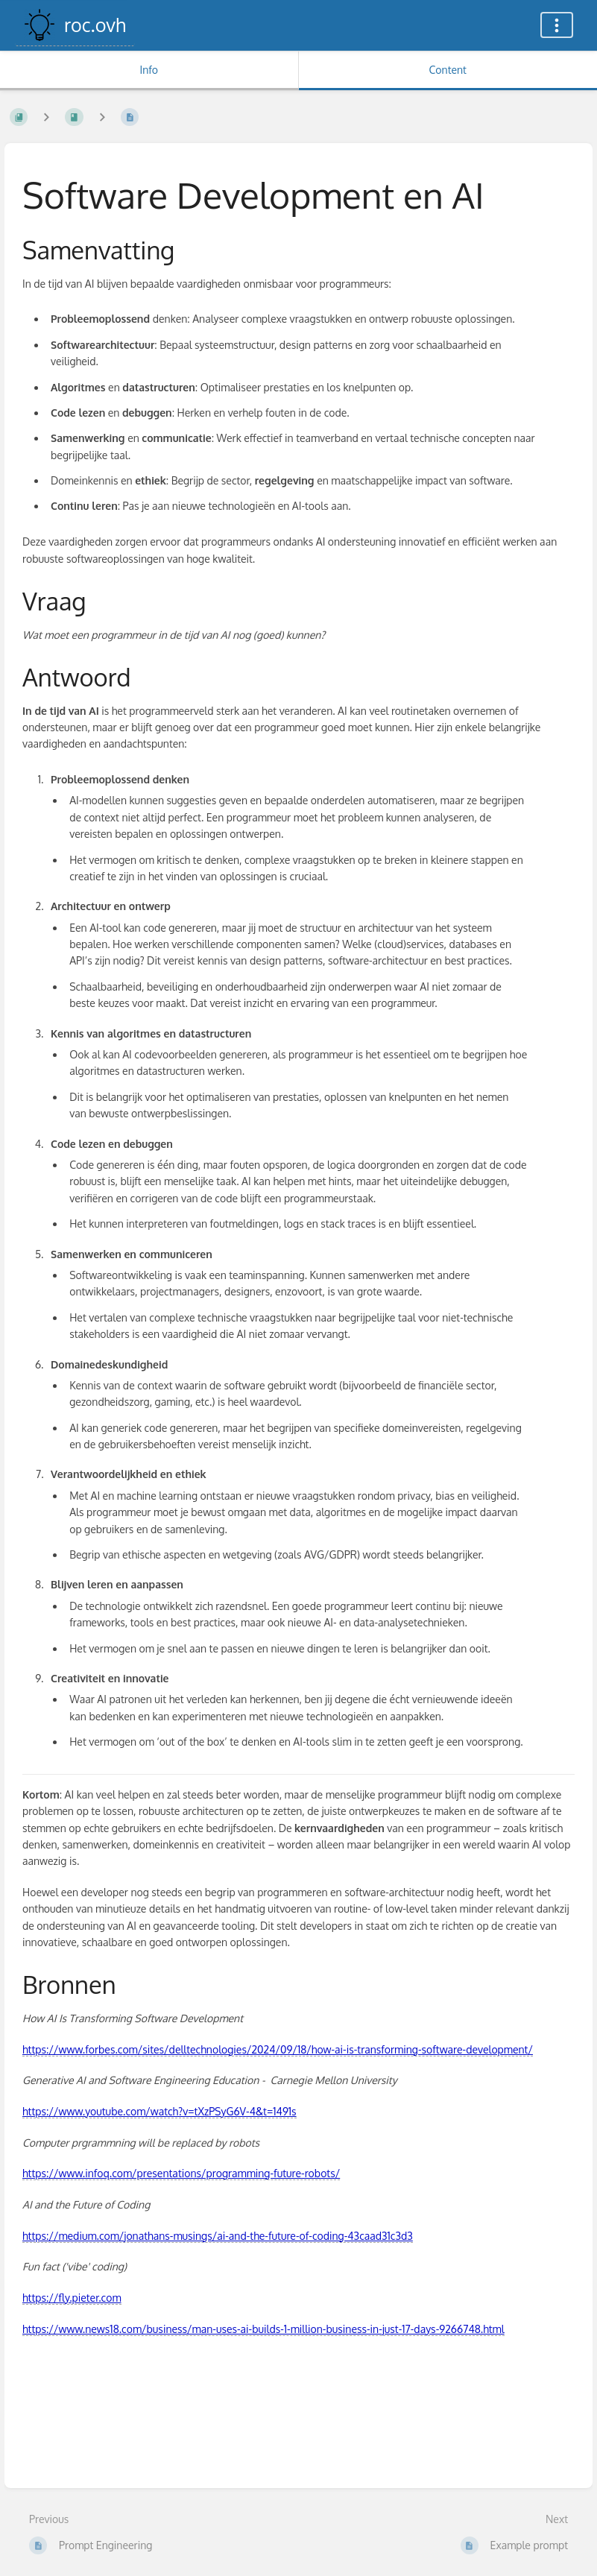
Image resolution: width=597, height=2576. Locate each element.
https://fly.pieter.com (71, 2297)
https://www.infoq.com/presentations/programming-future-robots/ (181, 2173)
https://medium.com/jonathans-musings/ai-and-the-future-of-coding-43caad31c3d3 (217, 2235)
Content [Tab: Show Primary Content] (448, 69)
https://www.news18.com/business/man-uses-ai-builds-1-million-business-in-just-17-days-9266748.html (263, 2329)
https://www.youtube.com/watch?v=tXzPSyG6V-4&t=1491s (159, 2111)
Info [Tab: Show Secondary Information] (148, 69)
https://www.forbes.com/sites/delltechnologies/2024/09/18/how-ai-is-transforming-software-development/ (277, 2049)
